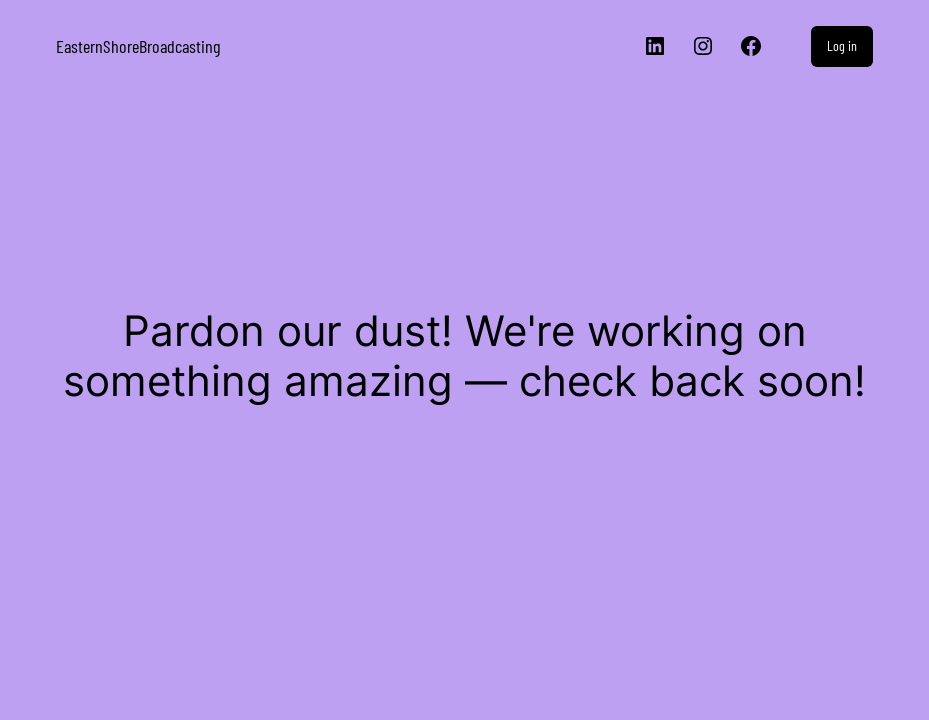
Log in (842, 45)
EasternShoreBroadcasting (138, 46)
